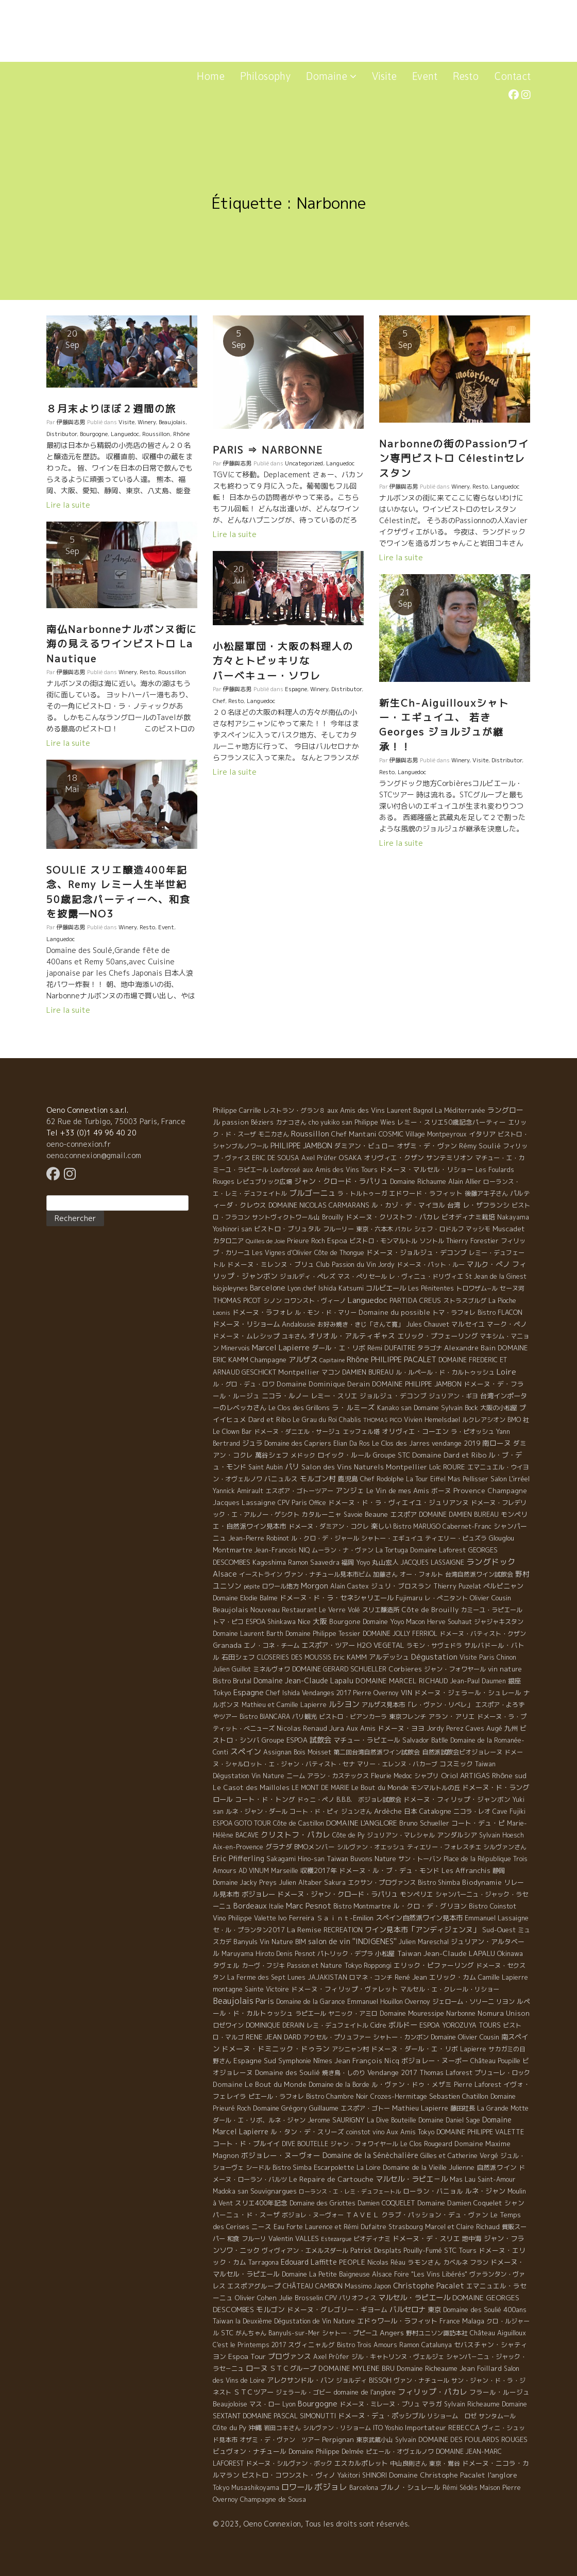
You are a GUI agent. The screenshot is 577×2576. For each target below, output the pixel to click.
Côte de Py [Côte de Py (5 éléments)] (348, 1835)
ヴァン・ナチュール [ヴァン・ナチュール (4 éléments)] (421, 2380)
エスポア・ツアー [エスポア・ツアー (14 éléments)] (328, 1645)
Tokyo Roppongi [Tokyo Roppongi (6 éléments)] (368, 1965)
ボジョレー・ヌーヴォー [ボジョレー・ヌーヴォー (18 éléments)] (280, 2155)
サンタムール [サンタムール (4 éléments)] (497, 2416)
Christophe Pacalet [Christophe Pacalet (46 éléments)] (428, 2285)
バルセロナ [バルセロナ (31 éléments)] (407, 2309)
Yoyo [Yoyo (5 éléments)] (363, 1562)
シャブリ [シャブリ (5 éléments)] (426, 1775)
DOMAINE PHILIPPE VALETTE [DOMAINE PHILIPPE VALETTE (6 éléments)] (480, 2132)
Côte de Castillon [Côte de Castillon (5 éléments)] (298, 1823)
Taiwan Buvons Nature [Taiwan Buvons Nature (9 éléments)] (361, 1858)
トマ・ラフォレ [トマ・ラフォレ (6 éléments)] (454, 1312)
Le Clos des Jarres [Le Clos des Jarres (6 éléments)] (401, 1443)
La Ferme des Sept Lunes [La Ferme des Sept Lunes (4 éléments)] (266, 1977)
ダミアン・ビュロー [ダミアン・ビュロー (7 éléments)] (364, 1145)
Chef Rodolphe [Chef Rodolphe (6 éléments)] (382, 1479)
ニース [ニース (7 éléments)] (261, 2226)
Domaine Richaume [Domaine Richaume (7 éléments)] (418, 1181)
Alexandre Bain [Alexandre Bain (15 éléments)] (470, 1347)
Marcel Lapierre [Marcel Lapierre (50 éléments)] (281, 1347)
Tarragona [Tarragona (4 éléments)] (263, 2262)
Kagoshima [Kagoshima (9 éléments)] (269, 1562)
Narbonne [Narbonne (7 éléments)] (461, 2013)
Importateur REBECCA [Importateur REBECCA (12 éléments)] (442, 2427)
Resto (466, 76)
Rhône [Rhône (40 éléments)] (358, 1359)
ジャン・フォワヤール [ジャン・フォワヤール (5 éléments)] (455, 1669)
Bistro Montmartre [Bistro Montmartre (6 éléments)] (362, 1906)
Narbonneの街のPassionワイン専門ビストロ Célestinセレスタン (454, 458)
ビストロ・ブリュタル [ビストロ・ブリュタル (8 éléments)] (287, 1228)
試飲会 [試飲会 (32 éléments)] (320, 1740)
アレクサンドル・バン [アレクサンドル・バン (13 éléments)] (300, 2380)
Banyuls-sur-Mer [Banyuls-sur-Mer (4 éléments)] (294, 2333)
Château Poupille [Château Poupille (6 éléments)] (495, 2060)
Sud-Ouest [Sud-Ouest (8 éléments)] (499, 1929)
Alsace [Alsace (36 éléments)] (225, 1574)
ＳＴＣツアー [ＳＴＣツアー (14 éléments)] (253, 2392)
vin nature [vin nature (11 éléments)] (505, 1669)
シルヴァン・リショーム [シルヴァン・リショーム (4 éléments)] (337, 2427)
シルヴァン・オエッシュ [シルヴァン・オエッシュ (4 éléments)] (371, 1847)
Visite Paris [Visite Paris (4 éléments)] (477, 1657)
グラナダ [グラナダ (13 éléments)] (278, 1846)
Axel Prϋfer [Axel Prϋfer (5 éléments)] (331, 2356)
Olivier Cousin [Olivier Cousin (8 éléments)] (490, 1597)
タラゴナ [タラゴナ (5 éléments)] (429, 1348)
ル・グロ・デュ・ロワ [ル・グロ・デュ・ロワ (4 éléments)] (244, 1384)
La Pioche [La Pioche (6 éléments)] (502, 1300)
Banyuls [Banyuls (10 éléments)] (245, 1941)
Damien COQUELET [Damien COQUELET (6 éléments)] (386, 2203)
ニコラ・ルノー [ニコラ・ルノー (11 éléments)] (285, 1395)
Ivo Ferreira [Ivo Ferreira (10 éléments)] (296, 1917)
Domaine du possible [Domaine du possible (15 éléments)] (394, 1312)
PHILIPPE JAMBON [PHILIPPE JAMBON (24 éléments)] (301, 1145)
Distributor (61, 434)
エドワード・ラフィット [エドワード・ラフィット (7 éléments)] (426, 1193)
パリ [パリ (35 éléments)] (292, 1467)
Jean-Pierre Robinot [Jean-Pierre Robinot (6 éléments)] (258, 1538)
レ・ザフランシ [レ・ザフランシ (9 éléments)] (486, 1205)
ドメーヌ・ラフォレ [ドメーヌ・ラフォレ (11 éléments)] (262, 1312)
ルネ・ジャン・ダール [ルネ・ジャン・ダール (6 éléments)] (256, 1811)
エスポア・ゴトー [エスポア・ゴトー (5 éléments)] (365, 2108)
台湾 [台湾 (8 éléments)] (454, 1205)
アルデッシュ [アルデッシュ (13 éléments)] (389, 1657)
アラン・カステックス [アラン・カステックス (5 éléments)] (338, 1775)
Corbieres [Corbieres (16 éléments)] (405, 1669)
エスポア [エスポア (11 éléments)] (403, 1514)
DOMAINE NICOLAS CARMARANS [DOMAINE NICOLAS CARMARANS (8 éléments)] (318, 1205)
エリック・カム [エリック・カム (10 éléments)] (452, 1977)
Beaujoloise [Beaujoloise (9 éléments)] (230, 2403)
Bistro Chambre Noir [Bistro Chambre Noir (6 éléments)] (337, 2096)
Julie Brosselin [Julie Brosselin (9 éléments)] (301, 2297)
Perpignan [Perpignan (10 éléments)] (338, 2439)
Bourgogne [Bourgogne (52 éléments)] (317, 2403)
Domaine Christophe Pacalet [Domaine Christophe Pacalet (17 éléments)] (437, 2475)
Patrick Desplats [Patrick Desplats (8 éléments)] (375, 2250)
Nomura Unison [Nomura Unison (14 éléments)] (504, 2013)
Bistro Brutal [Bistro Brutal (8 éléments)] (232, 1680)
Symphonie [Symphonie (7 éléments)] (294, 2060)
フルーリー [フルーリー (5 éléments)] (338, 1229)
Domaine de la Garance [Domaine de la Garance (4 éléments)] (310, 2001)
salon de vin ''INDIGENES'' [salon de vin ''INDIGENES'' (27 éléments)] (352, 1941)
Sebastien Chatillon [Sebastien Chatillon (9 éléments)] (458, 2096)
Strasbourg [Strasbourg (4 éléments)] (405, 2226)
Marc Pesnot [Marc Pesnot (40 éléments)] (308, 1905)
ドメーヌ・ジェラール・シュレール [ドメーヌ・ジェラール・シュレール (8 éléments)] (467, 1692)
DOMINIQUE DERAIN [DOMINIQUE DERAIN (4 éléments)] (275, 2025)
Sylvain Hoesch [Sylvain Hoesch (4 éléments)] (501, 1835)
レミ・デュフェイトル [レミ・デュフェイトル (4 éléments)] (337, 2025)
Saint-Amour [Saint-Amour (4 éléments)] (497, 2179)
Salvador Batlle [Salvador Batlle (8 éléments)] (425, 1740)
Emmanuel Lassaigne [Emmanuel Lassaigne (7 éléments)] (497, 1917)
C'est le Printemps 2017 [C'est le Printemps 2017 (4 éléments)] (249, 2344)
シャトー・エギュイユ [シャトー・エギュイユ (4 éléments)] (392, 1538)
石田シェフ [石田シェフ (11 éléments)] (238, 1657)
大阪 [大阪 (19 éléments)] (320, 1621)
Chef (219, 701)
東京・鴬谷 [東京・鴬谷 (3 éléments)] (444, 2463)
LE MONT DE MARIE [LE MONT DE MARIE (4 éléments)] (320, 1787)
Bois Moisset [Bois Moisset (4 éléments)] (312, 1752)
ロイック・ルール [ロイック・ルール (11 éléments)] (344, 1455)
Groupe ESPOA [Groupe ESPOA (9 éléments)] (285, 1740)
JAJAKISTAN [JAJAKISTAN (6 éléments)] (327, 1977)
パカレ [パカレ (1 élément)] (403, 1229)
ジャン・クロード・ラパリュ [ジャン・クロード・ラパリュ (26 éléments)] (341, 1181)
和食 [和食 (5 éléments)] (233, 2238)
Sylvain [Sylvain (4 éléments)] (405, 2439)
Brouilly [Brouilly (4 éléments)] (333, 1217)
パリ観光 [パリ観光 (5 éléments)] (304, 1716)
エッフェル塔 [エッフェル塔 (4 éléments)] (361, 1431)
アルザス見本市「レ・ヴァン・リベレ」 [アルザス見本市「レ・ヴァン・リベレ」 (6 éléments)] (417, 1704)
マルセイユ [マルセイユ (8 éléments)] (468, 1324)
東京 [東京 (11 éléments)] (434, 2309)
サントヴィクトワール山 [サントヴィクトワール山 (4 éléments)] (286, 1217)
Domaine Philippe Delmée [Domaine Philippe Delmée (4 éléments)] (326, 2451)
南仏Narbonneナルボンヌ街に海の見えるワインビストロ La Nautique (121, 644)
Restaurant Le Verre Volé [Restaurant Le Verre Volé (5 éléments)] (321, 1609)
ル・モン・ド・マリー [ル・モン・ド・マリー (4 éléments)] (326, 1312)
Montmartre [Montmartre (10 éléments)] (232, 1549)
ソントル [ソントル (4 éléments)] (431, 1240)
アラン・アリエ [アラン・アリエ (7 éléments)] (451, 1716)
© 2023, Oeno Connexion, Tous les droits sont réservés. (311, 2524)
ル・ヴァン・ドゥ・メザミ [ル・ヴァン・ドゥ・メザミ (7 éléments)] (411, 2084)
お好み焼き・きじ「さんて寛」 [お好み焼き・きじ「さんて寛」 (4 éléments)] (360, 1324)
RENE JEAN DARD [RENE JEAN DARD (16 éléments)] (273, 2037)
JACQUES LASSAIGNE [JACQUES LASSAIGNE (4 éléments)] (432, 1562)
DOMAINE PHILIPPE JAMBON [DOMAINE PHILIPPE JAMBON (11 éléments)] (417, 1384)
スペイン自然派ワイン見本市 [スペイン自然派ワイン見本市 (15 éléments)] (419, 1917)
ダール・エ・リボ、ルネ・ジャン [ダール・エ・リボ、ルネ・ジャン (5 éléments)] (259, 2120)
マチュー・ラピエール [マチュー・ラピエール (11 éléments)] (366, 1740)
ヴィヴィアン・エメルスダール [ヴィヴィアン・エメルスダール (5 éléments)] (305, 2250)
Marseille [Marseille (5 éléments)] (284, 1870)
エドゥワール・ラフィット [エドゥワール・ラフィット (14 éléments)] (397, 2321)
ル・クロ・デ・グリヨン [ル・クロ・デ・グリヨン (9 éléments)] (430, 1906)
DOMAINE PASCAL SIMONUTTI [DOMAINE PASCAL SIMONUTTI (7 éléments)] (289, 2415)
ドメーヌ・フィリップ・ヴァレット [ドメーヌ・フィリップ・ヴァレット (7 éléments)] (344, 1989)
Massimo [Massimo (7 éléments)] (358, 2285)
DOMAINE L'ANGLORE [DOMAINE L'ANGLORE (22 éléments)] (361, 1823)
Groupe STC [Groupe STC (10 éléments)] (391, 1455)
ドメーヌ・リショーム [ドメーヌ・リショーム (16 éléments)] (246, 1324)
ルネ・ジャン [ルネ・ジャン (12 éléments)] (485, 2191)
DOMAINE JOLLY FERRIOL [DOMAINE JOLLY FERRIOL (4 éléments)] (400, 1633)
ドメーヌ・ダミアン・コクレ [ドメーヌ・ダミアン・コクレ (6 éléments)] (328, 1526)
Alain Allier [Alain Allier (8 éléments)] (464, 1181)
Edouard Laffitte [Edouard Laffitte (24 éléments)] (309, 2262)
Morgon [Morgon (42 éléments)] (314, 1585)
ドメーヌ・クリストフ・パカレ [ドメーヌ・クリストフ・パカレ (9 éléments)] (392, 1217)
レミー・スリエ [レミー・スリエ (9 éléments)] (334, 1395)
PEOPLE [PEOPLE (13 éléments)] (352, 2262)
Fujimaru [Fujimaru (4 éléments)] (409, 1598)
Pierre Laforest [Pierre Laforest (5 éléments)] (477, 2084)
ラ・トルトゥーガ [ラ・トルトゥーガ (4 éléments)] (362, 1193)
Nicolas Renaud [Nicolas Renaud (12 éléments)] (302, 1728)
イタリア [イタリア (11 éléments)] (482, 1134)
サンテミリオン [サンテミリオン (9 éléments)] (449, 1157)
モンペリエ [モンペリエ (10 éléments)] (416, 1894)
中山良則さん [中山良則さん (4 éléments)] (408, 2463)
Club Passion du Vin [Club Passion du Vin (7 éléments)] (346, 1264)
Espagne (296, 689)
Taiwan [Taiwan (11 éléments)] (409, 1953)
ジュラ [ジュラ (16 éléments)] (252, 1443)
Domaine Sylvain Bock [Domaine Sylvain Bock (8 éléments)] (446, 1407)
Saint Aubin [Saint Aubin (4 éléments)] (265, 1467)
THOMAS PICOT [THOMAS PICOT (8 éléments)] (237, 1300)
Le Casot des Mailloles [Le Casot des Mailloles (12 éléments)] (251, 1787)
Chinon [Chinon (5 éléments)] (506, 1657)
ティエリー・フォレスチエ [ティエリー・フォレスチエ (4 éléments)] (444, 1847)
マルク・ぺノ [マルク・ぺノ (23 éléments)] (488, 1264)
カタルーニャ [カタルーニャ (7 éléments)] (321, 1514)
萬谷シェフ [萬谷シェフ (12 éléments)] (271, 1455)
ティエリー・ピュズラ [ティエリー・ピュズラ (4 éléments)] (456, 1538)
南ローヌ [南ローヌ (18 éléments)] (496, 1443)
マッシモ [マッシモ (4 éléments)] (478, 1229)
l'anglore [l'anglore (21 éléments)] (502, 2475)
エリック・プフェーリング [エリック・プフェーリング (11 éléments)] (437, 1336)
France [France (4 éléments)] (449, 2321)
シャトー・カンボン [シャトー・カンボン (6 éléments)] (401, 2037)
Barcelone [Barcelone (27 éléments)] (267, 1288)
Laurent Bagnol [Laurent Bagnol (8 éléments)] (410, 1110)
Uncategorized (304, 463)
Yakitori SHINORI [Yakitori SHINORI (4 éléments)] (362, 2475)
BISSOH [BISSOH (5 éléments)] (380, 2380)
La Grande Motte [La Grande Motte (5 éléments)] (503, 2108)
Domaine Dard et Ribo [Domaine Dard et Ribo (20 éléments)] (449, 1455)
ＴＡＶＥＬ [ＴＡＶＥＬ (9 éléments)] (362, 2214)
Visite (384, 76)
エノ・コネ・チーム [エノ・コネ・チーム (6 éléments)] (271, 1645)
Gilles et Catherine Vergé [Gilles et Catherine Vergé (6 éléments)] (459, 2155)
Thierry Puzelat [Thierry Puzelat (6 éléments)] (457, 1586)
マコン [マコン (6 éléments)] (330, 1372)
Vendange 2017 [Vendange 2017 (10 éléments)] (392, 2072)
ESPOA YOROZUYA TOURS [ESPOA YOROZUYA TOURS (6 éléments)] (460, 2025)
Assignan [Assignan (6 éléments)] (277, 1752)
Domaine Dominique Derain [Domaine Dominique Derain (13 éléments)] (323, 1384)
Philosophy (265, 76)
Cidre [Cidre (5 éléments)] (378, 2025)
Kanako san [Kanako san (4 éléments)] (394, 1407)
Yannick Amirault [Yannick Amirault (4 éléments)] (238, 1490)
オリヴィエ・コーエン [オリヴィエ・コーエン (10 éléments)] (415, 1431)
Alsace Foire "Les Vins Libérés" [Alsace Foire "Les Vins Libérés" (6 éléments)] (419, 2274)
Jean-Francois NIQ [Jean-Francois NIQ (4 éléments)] (282, 1550)
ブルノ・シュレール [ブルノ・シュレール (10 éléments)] (410, 2487)
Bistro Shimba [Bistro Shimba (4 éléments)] (439, 1882)
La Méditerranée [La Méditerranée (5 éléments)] (460, 1110)
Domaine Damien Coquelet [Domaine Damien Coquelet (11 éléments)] (459, 2202)
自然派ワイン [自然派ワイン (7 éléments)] (497, 2167)
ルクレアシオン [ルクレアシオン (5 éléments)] (483, 1419)
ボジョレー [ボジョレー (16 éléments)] (258, 1894)
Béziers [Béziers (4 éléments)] (262, 1122)
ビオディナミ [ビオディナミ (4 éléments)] (372, 2238)
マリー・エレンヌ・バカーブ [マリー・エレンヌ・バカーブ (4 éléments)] (397, 1764)
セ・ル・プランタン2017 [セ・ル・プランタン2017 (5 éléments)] (249, 1930)
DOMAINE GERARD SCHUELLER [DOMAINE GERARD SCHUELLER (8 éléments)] (339, 1669)
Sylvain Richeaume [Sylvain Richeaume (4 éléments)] (472, 2404)
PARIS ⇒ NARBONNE (268, 450)
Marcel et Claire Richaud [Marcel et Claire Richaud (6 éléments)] (462, 2226)
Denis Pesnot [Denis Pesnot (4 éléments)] (295, 1953)
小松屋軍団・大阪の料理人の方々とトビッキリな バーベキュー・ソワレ (370, 661)
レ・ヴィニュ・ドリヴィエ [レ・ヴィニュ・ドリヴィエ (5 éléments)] (426, 1276)
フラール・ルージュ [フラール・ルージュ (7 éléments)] (499, 2392)
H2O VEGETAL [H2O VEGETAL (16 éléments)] (380, 1645)
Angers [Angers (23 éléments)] (392, 2332)
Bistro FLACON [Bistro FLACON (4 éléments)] (500, 1312)
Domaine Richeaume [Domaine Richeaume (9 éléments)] (427, 2368)
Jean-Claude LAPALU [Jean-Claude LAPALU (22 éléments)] (459, 1953)
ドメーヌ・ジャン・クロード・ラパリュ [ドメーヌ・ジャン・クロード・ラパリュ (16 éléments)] (337, 1894)
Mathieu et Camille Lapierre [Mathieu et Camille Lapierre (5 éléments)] (284, 1704)
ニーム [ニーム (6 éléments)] (295, 1775)
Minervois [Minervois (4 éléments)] (235, 1348)
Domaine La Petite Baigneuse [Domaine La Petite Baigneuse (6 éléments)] (326, 2274)
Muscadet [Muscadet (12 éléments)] (509, 1228)
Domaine (331, 76)
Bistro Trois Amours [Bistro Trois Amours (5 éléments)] (367, 2344)
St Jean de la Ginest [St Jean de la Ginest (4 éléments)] (496, 1276)
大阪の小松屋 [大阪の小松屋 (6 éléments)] (498, 1407)
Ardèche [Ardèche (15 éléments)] (388, 1811)
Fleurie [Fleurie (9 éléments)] (381, 1775)
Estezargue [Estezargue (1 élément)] (336, 2239)
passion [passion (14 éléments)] (235, 1122)
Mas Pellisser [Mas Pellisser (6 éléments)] (468, 1479)
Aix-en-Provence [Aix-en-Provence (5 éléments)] (238, 1847)
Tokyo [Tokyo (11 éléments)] (222, 1692)
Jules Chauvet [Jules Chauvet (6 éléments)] (427, 1324)
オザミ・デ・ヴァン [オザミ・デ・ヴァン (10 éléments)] (427, 1145)
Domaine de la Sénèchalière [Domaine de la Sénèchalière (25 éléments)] (370, 2155)
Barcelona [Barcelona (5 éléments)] (363, 2487)
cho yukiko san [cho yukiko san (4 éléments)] (330, 1122)
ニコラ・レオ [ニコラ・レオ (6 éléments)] (471, 1811)
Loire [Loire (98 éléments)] (506, 1371)
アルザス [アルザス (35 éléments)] (302, 1359)
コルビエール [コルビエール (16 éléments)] (386, 1288)
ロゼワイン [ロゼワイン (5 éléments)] (228, 2025)
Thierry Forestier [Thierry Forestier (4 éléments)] (472, 1240)
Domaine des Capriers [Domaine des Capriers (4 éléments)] (297, 1443)
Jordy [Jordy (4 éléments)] (386, 1264)
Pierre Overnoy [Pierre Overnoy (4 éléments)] (376, 1692)
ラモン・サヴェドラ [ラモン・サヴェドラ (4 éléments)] (434, 1645)
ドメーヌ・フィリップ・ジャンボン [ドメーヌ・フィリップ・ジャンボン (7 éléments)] (457, 1799)
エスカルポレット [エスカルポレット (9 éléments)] (361, 2463)
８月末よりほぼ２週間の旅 (111, 408)
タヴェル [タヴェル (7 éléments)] (226, 1965)
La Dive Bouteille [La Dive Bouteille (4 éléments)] (391, 2120)
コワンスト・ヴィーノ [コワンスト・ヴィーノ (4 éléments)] (315, 1300)
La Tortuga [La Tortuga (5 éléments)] (392, 1550)
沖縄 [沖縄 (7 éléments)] (255, 2427)
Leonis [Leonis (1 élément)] (221, 1313)
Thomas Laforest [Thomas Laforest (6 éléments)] (445, 2072)
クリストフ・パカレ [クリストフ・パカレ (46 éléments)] (295, 1834)
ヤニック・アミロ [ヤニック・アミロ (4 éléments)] (353, 2013)
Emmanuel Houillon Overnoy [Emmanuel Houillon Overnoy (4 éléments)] (388, 2001)
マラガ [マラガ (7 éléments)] (432, 2403)
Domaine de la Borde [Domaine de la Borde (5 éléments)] (339, 2084)
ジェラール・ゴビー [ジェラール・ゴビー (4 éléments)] (303, 2392)
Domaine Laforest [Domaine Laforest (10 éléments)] (438, 1549)
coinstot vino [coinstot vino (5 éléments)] (365, 2132)
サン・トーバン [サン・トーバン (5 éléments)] (420, 1858)
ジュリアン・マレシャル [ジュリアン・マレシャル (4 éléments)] (401, 1835)
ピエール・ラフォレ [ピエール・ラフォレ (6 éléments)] (276, 2096)
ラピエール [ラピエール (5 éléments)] (310, 2013)
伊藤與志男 (71, 422)
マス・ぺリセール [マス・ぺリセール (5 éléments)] (362, 1276)
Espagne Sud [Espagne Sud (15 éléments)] (254, 2060)
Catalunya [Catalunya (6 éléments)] (436, 2344)
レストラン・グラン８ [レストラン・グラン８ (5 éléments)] (294, 1110)
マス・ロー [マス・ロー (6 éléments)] (264, 2404)
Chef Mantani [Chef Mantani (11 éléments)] (354, 1134)
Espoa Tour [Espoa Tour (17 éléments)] (247, 2356)
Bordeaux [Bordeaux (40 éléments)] (250, 1905)
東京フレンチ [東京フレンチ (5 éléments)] (407, 1716)
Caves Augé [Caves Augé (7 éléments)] (484, 1728)
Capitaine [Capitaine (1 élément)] (332, 1360)
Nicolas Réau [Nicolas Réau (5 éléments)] (386, 2262)
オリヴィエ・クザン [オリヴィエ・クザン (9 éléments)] (394, 1157)
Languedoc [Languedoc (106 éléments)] (367, 1300)
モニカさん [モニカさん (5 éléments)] (273, 1134)
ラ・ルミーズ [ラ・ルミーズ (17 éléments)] (353, 1407)
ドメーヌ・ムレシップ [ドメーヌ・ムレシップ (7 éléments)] (246, 1336)
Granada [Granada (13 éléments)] (227, 1645)
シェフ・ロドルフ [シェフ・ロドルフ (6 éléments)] (439, 1229)
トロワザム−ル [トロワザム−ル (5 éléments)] (477, 1288)
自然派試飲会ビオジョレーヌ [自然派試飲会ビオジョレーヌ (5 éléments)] (462, 1752)
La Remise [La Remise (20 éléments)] (304, 1929)
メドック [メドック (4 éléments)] (303, 1455)
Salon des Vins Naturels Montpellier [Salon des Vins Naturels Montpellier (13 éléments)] (364, 1466)
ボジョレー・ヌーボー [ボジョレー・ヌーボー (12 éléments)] (434, 2060)
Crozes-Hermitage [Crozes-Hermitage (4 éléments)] (398, 2096)
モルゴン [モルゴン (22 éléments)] (270, 2309)
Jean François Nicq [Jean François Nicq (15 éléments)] (366, 2060)
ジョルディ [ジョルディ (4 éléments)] (351, 2380)
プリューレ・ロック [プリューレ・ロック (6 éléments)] (502, 2072)
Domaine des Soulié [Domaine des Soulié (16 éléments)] (287, 2072)
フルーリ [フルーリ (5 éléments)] (254, 2238)
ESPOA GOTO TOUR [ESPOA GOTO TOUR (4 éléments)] (242, 1823)
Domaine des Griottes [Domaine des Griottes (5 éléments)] (322, 2203)
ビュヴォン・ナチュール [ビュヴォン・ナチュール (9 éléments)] (249, 2451)
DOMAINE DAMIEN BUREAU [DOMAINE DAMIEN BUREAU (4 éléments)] (459, 1514)
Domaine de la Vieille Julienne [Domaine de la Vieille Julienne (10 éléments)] (428, 2167)
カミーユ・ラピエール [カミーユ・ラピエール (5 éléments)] (491, 1609)
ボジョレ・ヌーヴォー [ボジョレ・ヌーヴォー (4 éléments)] (313, 2215)
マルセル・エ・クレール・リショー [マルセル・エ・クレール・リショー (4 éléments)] (449, 1989)
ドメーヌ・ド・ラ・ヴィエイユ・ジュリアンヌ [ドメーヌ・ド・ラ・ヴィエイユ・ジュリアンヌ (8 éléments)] (398, 1502)
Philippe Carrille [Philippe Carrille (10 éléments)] (237, 1110)
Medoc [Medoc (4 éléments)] (403, 1775)
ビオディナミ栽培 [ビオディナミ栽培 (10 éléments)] (468, 1217)
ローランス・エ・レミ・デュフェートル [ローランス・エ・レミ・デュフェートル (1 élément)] (350, 2191)
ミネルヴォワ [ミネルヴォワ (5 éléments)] (271, 1669)
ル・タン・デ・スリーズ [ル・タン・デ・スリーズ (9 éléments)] (307, 2131)
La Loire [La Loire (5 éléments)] (369, 2167)
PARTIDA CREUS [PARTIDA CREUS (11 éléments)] (415, 1300)
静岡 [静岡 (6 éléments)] (499, 1870)
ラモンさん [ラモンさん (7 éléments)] (424, 2262)
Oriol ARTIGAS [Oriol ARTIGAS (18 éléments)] (465, 1775)
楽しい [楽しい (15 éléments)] (381, 1526)
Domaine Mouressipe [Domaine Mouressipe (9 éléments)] (412, 2013)
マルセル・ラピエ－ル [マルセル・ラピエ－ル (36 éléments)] (412, 2179)
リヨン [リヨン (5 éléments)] (505, 2001)
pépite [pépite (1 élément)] (252, 1586)
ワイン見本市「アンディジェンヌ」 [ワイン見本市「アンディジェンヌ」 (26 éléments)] (422, 1929)
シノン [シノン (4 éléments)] (272, 1300)
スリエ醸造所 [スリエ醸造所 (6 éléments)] (380, 1609)
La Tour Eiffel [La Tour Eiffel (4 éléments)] (426, 1479)
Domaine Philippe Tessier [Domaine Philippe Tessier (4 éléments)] (323, 1633)
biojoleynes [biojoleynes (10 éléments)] (230, 1288)
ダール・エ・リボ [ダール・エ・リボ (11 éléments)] (338, 1347)
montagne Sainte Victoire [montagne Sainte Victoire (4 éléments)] (251, 1989)
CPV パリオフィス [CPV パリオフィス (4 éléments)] (350, 2298)
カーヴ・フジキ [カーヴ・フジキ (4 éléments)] (263, 1965)
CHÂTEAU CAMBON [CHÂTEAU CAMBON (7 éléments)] (313, 2285)
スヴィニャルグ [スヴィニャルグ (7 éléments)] (311, 2344)
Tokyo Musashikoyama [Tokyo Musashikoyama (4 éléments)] (246, 2487)
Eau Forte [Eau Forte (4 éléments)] (288, 2226)
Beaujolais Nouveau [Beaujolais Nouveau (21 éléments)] (246, 1609)
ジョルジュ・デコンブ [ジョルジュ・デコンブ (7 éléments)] (393, 1395)
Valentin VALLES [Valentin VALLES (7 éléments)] (293, 2238)
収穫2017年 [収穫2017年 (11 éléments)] (318, 1870)
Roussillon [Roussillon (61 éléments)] (310, 1133)
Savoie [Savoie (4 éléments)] (353, 1514)
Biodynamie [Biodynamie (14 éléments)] (482, 1882)
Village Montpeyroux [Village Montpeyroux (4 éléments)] (436, 1134)
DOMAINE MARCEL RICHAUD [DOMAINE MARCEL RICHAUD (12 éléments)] (401, 1680)
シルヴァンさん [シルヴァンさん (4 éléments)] (505, 1847)
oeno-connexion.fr (78, 1144)
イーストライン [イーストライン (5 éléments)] (260, 1574)
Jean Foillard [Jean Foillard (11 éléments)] (481, 2368)
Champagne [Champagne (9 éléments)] (268, 1359)
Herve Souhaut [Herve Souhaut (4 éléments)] (449, 1621)
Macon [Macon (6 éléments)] (415, 1621)
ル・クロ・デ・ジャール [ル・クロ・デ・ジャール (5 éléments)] (325, 1538)
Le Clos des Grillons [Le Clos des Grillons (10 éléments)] (299, 1407)
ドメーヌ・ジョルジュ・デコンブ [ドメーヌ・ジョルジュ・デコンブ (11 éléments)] (416, 1252)
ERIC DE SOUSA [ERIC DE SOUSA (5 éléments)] (275, 1157)
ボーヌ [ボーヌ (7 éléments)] (441, 1490)
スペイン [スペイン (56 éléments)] (245, 1751)
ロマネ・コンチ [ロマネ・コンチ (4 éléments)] (371, 1977)
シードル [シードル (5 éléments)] (258, 2167)
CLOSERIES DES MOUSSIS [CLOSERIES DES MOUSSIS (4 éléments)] (294, 1657)
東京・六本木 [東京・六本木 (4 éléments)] (374, 1229)
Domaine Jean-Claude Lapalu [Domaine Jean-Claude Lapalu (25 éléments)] (303, 1680)
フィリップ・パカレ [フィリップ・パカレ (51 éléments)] (432, 2391)
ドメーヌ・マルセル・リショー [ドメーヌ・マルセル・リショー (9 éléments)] (426, 1169)
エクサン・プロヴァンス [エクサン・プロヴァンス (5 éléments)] (382, 1882)
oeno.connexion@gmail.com (93, 1155)
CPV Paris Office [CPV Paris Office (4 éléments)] (302, 1502)
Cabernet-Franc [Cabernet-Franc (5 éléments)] (467, 1526)
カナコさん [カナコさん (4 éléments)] (291, 1122)
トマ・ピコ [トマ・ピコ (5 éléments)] (228, 1621)
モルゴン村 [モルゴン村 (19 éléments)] (318, 1478)
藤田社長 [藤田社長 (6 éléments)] (462, 2108)
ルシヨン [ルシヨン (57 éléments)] (344, 1704)
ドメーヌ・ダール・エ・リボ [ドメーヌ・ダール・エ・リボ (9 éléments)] (414, 2048)
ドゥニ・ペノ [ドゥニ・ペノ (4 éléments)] (315, 1799)
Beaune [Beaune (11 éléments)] (376, 1514)
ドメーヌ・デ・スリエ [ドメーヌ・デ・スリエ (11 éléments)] (426, 2238)
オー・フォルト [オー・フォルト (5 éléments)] (421, 1574)
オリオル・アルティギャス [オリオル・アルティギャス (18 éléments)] (352, 1336)
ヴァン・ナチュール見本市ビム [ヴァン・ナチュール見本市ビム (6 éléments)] (327, 1574)
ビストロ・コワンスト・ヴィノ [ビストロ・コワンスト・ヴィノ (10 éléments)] (288, 2475)
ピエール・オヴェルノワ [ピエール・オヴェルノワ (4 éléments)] (400, 2451)
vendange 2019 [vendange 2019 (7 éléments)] (456, 1443)
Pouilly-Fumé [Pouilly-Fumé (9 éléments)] (422, 2250)
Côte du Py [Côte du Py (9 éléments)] (229, 2427)
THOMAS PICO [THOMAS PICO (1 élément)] (382, 1420)
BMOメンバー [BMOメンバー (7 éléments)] (314, 1846)
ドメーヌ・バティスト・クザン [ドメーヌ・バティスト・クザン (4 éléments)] (482, 1633)
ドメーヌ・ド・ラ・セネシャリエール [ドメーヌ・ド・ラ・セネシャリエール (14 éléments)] (337, 1597)
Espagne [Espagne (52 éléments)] (248, 1692)
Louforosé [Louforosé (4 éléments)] (285, 1169)
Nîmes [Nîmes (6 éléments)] (322, 2060)
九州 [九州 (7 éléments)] (511, 1728)
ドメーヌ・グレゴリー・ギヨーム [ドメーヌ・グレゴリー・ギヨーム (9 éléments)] (337, 2309)
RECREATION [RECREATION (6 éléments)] (343, 1930)
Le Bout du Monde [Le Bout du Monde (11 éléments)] (380, 1787)
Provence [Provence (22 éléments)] (469, 1490)
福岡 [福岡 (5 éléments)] (348, 1562)
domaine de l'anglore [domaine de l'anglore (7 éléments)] (364, 2392)
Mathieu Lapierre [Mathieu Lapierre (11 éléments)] (420, 2108)
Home (211, 76)
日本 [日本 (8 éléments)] (410, 1811)
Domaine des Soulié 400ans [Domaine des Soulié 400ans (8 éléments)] (485, 2309)
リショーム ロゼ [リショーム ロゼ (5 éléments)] (452, 2416)
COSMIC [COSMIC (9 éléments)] (391, 1134)
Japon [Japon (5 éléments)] (382, 2286)
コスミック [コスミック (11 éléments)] (456, 1763)
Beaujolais (172, 422)
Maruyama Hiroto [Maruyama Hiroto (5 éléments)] (248, 1953)
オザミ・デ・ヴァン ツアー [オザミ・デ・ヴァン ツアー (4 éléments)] (280, 2439)
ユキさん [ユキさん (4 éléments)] (294, 1336)
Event (424, 76)
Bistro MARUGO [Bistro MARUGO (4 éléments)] (416, 1526)
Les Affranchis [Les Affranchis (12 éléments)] (466, 1870)
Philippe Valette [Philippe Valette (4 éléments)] (252, 1918)
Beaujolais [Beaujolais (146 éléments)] (233, 2000)
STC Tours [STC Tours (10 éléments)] (460, 2250)
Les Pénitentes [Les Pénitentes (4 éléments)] (431, 1288)
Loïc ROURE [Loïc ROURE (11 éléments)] (447, 1466)
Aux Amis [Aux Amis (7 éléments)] (361, 1728)
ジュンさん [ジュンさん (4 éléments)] (356, 1811)
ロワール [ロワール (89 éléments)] (296, 2487)
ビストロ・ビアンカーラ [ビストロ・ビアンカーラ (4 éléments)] (353, 1716)
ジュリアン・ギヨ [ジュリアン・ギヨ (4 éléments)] (453, 1396)
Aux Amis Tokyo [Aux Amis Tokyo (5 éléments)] (410, 2132)
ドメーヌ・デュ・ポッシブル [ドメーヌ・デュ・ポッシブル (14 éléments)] (381, 2415)
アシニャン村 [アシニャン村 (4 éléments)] (350, 2049)
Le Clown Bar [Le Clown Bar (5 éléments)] (232, 1431)
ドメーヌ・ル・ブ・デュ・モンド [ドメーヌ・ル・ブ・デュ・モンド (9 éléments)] (389, 1870)
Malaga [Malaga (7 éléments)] (473, 2321)
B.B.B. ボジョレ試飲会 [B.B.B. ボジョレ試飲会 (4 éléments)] (368, 1799)
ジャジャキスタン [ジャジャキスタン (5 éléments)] (498, 1621)
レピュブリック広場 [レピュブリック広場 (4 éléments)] (264, 1181)
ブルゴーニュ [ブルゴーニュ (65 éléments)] (312, 1192)
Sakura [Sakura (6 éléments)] (335, 1882)
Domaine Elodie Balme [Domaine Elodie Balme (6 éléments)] (245, 1598)
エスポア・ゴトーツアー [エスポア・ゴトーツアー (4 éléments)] (299, 1490)
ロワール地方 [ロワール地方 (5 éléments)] (280, 1586)
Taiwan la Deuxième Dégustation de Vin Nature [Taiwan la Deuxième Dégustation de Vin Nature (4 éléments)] (284, 2321)
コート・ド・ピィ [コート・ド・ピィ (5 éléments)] (314, 1811)
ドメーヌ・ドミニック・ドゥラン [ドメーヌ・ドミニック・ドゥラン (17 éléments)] (276, 2048)
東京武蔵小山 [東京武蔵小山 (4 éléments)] (374, 2439)
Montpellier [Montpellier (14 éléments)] (298, 1372)
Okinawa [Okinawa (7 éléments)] (510, 1953)
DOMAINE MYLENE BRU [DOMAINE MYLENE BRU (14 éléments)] (356, 2368)
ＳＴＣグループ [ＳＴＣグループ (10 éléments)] (292, 2368)
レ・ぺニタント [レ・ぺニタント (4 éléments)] (446, 1598)
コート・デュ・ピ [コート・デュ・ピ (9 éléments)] (478, 1823)
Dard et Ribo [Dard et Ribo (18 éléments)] (269, 1419)
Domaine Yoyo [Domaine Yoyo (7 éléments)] (383, 1621)
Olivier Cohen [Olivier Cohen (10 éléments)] (256, 2297)
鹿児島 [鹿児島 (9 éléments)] (348, 1478)
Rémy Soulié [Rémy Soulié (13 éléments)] (480, 1145)
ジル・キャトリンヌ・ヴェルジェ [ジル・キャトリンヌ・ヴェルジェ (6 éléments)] (397, 2356)
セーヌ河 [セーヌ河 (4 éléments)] (512, 1288)
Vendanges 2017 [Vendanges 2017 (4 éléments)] (326, 1692)
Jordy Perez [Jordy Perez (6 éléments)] (445, 1728)
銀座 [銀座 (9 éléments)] (514, 1680)
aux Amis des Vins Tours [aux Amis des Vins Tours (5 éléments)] (340, 1169)
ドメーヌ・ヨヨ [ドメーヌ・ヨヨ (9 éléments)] (401, 1728)
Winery (147, 422)
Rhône (181, 434)
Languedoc (125, 434)
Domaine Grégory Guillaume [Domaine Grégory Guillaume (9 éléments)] (295, 2108)
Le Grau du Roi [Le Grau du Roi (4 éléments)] (315, 1419)
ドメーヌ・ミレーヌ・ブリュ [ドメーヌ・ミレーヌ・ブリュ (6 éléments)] (380, 2404)
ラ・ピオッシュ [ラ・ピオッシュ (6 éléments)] (472, 1431)
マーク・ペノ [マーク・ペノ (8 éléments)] (507, 1324)
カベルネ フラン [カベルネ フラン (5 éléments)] (465, 2262)
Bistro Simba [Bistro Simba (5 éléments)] (292, 2167)
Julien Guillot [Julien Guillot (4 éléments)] (232, 1669)
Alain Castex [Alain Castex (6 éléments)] (349, 1586)
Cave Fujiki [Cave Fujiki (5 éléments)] (509, 1811)
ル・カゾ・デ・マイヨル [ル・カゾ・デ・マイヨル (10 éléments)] (408, 1205)
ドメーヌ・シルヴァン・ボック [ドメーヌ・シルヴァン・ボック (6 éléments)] (289, 2463)
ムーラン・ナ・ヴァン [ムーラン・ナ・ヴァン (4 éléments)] (343, 1550)
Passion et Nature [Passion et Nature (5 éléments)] (314, 1965)
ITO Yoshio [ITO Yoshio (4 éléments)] (388, 2427)
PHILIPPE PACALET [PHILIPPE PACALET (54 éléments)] (403, 1359)
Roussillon (156, 434)
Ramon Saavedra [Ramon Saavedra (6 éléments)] (314, 1562)
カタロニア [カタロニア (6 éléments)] (228, 1240)
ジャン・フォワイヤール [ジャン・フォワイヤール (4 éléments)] (364, 2143)
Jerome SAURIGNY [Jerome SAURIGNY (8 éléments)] (336, 2120)
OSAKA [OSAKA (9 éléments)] (350, 1157)
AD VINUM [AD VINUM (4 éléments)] (254, 1870)
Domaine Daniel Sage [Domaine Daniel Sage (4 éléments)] (449, 2120)
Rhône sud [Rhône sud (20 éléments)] (509, 1775)
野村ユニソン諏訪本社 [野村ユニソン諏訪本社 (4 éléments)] (437, 2333)
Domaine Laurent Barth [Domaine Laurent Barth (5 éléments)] (248, 1633)
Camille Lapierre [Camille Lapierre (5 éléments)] (503, 1977)
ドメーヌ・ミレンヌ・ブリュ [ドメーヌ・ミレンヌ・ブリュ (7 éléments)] (270, 1264)
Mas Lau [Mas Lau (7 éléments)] (463, 2179)
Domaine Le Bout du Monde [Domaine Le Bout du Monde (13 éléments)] (260, 2084)
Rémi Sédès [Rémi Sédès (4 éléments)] (460, 2487)
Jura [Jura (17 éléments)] (336, 1728)
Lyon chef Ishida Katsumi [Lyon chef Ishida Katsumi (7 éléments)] (325, 1288)
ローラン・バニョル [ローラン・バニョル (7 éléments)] (433, 2191)
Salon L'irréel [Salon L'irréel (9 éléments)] (510, 1478)
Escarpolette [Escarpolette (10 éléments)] (334, 2167)
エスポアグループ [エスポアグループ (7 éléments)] (254, 2285)
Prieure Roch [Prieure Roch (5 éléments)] (306, 1240)
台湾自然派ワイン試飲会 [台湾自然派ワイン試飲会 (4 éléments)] (479, 1574)
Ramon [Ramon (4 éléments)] (409, 2344)
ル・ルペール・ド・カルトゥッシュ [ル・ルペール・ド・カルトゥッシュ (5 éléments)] (445, 1372)
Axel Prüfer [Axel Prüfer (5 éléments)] (319, 1157)
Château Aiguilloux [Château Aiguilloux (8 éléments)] (498, 2332)
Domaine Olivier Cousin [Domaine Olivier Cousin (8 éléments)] (465, 2037)
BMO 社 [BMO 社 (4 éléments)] (518, 1419)
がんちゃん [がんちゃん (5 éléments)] (250, 2333)
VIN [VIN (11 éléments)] (406, 1692)
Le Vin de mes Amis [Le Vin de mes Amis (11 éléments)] (397, 1490)
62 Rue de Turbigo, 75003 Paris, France (115, 1121)
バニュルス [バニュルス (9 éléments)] (281, 1478)
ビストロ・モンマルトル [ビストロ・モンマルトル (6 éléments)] (383, 1240)
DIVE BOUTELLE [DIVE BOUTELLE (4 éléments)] (305, 2143)
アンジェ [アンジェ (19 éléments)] (349, 1490)
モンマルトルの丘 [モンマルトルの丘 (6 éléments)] (435, 1787)
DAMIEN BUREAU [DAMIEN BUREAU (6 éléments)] (368, 1372)
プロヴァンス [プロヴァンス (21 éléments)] (289, 2356)
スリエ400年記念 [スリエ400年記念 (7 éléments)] (261, 2202)
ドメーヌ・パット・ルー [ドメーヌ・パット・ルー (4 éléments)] (431, 1264)
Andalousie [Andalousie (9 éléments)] (298, 1324)
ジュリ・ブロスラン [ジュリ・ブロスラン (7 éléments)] (401, 1586)
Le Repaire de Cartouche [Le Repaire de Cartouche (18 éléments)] (331, 2179)
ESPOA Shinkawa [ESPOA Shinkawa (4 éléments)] (271, 1621)
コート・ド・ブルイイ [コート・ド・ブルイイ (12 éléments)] (246, 2143)
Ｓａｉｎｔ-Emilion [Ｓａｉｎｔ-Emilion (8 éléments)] (345, 1917)
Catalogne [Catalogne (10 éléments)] (435, 1811)
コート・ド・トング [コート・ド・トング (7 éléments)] (265, 1799)
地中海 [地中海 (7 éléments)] (472, 2238)
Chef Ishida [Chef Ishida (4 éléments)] (283, 1692)
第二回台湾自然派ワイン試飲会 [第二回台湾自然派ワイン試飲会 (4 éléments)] (376, 1752)
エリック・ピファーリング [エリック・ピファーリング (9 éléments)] (434, 1965)
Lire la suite (68, 505)
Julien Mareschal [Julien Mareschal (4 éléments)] (424, 1941)
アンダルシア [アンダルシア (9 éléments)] (457, 1834)
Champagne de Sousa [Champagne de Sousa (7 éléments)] (273, 2499)
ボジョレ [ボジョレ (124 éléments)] (330, 2487)
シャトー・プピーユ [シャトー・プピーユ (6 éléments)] (350, 2333)
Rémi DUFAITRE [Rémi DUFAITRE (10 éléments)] (391, 1347)
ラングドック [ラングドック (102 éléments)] (491, 1561)
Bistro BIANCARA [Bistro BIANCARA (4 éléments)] (265, 1716)
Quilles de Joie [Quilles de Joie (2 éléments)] (265, 1241)
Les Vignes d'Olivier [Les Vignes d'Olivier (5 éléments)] (282, 1252)
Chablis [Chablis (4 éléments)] (350, 1419)
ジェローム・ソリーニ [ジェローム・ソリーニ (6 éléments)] (463, 2001)
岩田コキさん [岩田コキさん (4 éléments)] (282, 2427)
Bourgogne (94, 434)
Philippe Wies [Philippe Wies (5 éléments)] (374, 1122)
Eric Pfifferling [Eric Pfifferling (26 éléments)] (238, 1858)
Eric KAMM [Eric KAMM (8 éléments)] (350, 1657)
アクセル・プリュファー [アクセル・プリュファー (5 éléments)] (337, 2037)
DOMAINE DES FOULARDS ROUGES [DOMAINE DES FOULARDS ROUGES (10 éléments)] (473, 2439)
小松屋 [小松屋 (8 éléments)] (385, 1953)
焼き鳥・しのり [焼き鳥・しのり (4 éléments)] (343, 2072)
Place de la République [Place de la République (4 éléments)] (477, 1858)
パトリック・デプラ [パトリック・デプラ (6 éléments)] (345, 1953)
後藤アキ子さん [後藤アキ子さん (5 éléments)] (486, 1193)
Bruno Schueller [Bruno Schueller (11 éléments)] (424, 1823)
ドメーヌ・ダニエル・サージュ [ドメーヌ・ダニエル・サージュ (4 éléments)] (297, 1431)
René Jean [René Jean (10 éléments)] (411, 1977)
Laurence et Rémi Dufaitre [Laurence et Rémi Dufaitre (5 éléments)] (345, 2226)
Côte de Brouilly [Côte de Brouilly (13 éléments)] (430, 1609)
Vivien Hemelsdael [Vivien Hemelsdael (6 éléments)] (432, 1419)
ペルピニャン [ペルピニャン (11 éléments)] (503, 1586)
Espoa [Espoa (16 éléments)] (337, 1240)
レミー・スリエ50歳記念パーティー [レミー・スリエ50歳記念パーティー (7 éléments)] (451, 1122)
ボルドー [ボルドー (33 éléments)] (402, 2025)
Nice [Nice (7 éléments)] (304, 1621)
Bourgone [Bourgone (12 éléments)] (345, 1621)
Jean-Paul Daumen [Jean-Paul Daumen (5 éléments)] (478, 1681)
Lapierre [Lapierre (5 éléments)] (473, 2049)
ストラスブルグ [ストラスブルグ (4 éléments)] (464, 1300)
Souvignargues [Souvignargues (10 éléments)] (273, 2191)
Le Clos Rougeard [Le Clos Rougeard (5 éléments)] (426, 2143)
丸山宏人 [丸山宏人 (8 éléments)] (385, 1562)
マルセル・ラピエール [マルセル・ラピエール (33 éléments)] (414, 2298)
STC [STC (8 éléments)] (227, 2332)
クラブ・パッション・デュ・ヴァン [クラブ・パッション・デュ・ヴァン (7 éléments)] (434, 2214)
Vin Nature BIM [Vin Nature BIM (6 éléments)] (283, 1941)
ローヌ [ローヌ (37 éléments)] (256, 2368)
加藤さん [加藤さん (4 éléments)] (385, 1574)
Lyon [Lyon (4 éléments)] (289, 2404)
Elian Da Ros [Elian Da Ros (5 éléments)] (351, 1443)
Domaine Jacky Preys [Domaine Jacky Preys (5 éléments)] (245, 1882)
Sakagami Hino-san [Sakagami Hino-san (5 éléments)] (295, 1858)
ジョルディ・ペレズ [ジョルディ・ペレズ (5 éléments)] (307, 1276)
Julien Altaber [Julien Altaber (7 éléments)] (300, 1882)
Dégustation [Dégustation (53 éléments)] (434, 1656)
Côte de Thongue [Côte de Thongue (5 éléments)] (339, 1252)
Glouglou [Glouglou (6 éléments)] (501, 1538)
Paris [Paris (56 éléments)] (265, 2001)
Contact (512, 76)
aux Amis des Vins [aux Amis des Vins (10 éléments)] (356, 1110)
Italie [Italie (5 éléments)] (276, 1906)
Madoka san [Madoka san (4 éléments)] (230, 2191)
